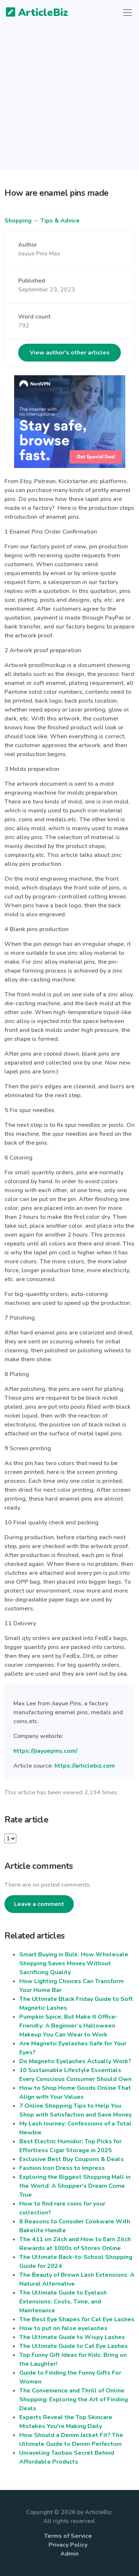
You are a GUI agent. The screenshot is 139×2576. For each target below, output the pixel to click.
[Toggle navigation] (127, 12)
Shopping (18, 221)
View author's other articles (70, 353)
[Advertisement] (69, 100)
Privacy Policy (68, 2545)
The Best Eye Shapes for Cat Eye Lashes (77, 2319)
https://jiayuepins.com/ (45, 1751)
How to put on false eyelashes (63, 2328)
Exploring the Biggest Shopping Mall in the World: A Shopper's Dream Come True (74, 2186)
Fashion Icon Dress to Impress (62, 2168)
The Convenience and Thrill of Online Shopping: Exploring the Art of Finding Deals (73, 2399)
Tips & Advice (60, 221)
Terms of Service (68, 2536)
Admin (69, 2554)
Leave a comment (39, 1904)
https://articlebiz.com (84, 1766)
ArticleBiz (32, 13)
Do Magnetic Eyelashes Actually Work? (75, 2061)
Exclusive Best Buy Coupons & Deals (71, 2159)
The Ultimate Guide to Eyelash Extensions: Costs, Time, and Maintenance (63, 2302)
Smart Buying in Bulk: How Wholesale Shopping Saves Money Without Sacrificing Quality (73, 1963)
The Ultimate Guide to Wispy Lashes (72, 2337)
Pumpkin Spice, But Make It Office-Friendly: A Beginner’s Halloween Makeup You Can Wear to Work (68, 2026)
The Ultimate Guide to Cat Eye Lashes (73, 2346)
